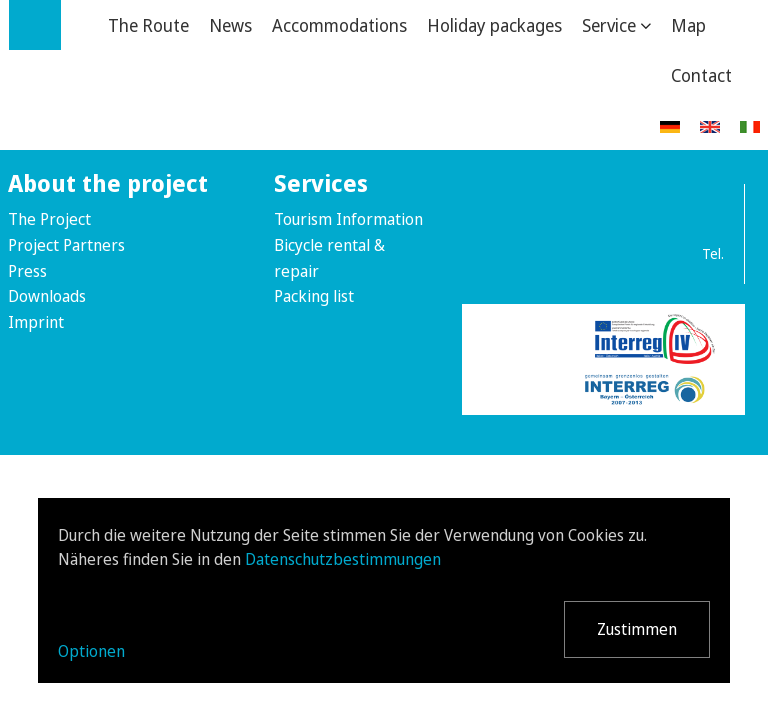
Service (609, 25)
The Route (148, 25)
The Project (49, 219)
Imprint (36, 322)
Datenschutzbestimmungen (343, 559)
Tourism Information (348, 219)
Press (27, 271)
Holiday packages (494, 25)
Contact (701, 75)
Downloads (47, 296)
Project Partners (66, 245)
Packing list (314, 296)
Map (688, 25)
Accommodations (339, 25)
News (230, 25)
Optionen (91, 651)
